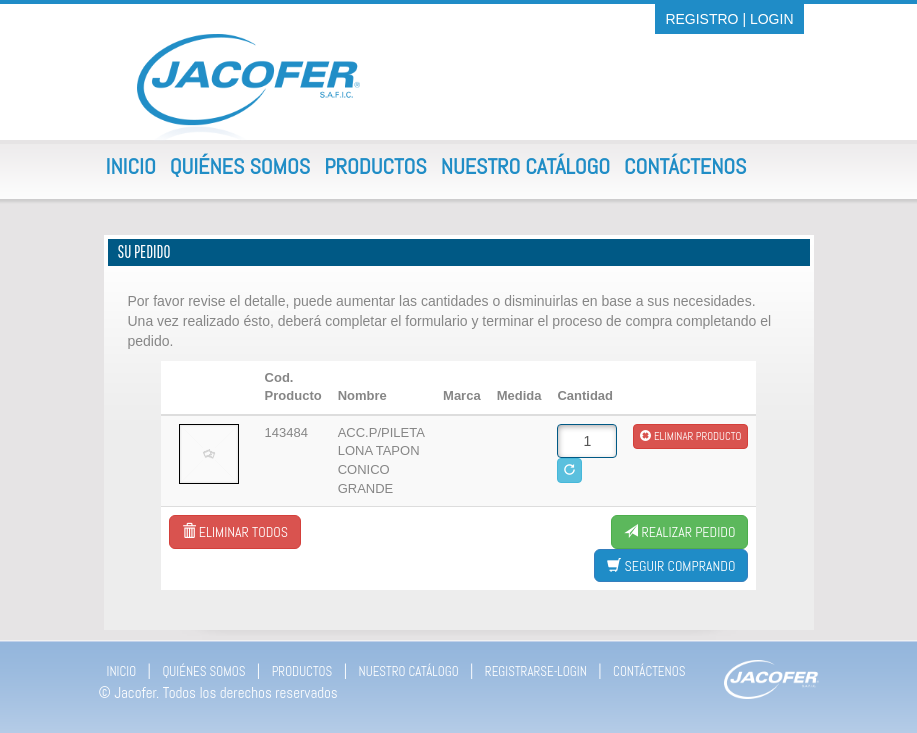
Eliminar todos (235, 532)
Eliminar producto (690, 436)
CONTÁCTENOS (649, 671)
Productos (375, 166)
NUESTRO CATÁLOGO (409, 671)
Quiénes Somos (240, 166)
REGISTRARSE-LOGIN (536, 671)
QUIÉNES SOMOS (203, 671)
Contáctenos (685, 166)
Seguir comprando (671, 566)
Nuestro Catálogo (525, 166)
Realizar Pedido (679, 532)
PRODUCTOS (302, 671)
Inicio (131, 166)
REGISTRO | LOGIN (729, 19)
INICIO (122, 671)
